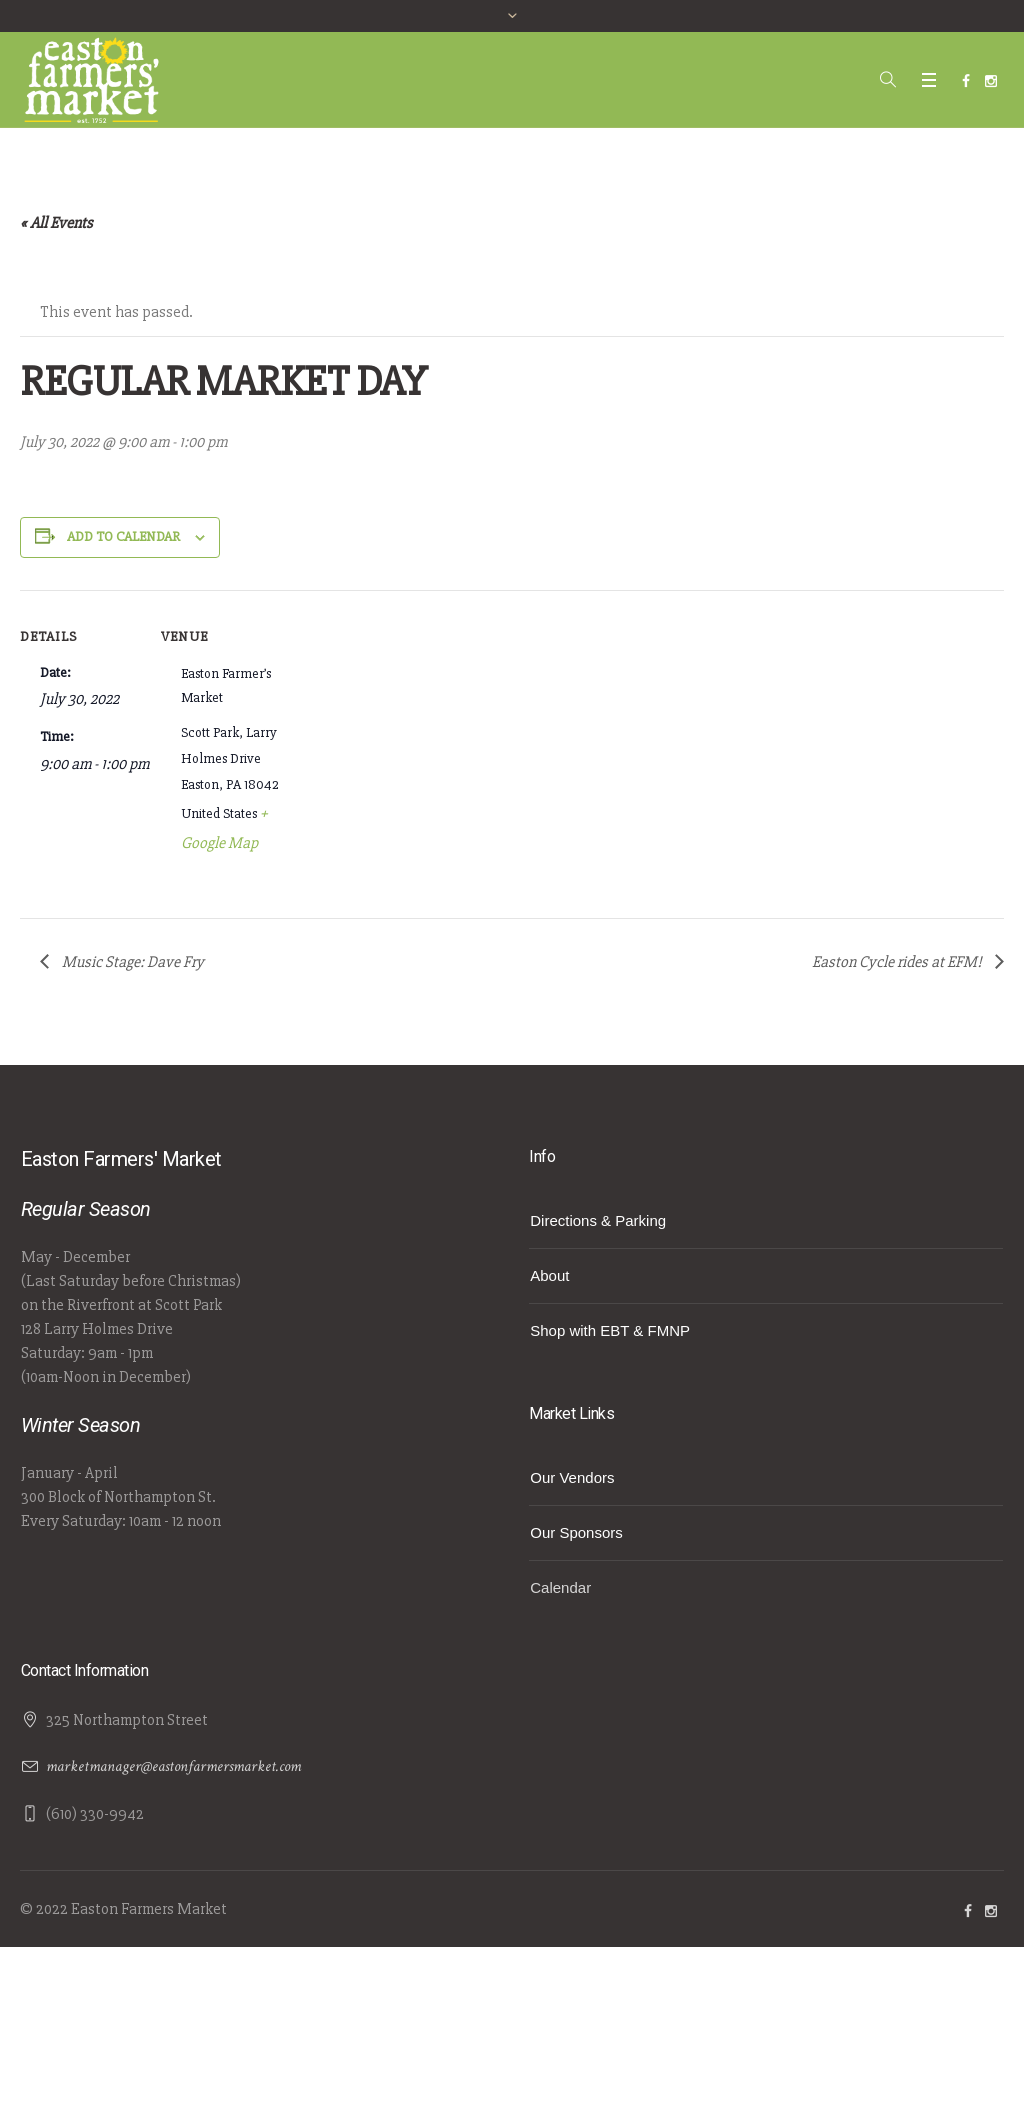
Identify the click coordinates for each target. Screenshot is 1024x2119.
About (549, 1275)
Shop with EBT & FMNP (610, 1330)
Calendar (560, 1587)
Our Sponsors (576, 1532)
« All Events (56, 223)
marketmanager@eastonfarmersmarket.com (173, 1766)
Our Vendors (572, 1477)
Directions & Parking (598, 1220)
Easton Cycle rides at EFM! (898, 962)
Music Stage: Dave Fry (131, 962)
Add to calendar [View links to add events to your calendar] (123, 536)
